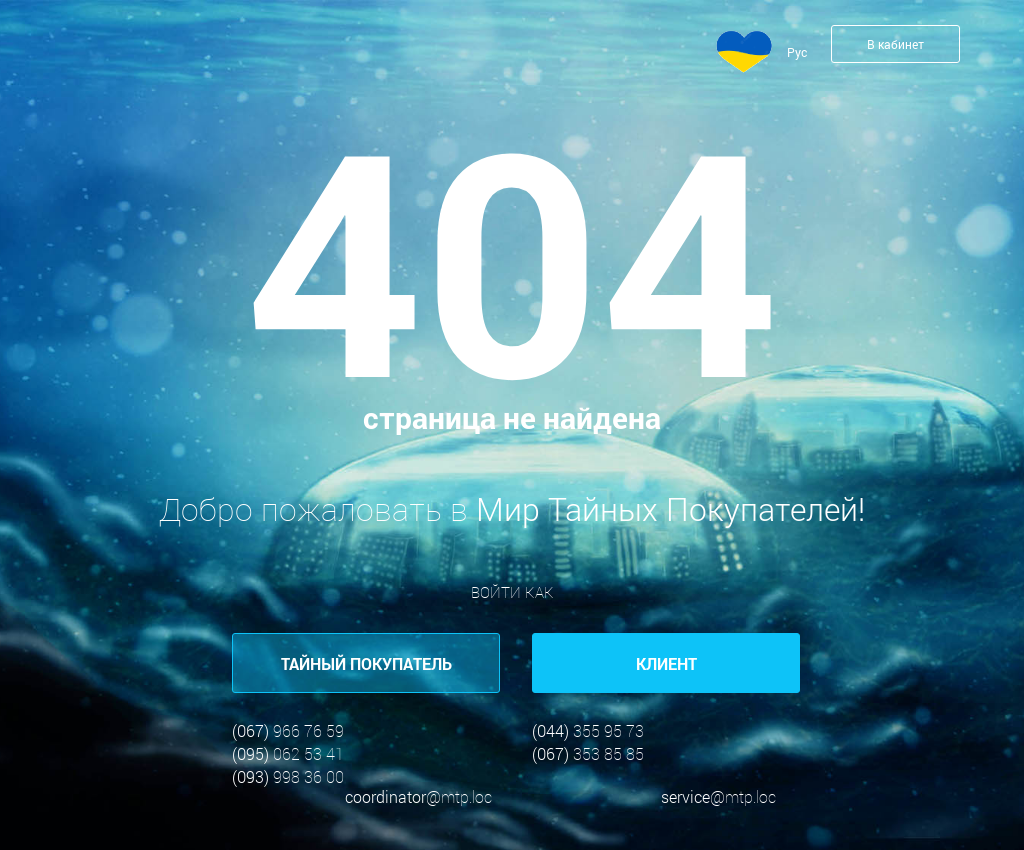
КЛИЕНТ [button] (666, 663)
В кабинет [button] (895, 44)
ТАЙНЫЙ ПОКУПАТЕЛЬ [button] (366, 663)
